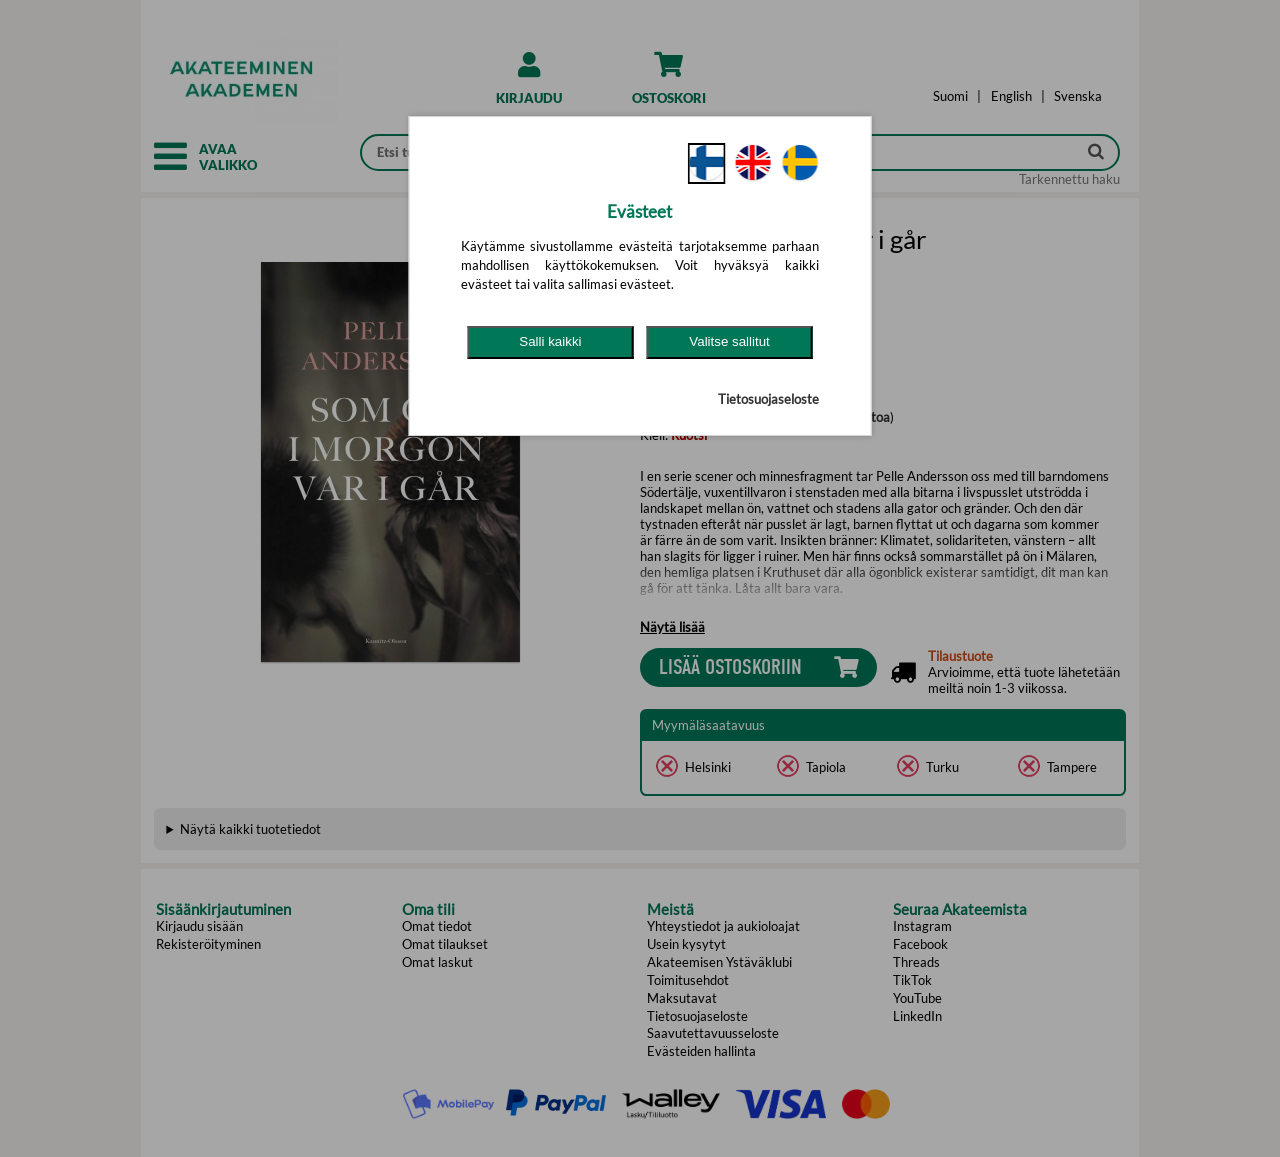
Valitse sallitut (729, 341)
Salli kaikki (550, 341)
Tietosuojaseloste (768, 399)
